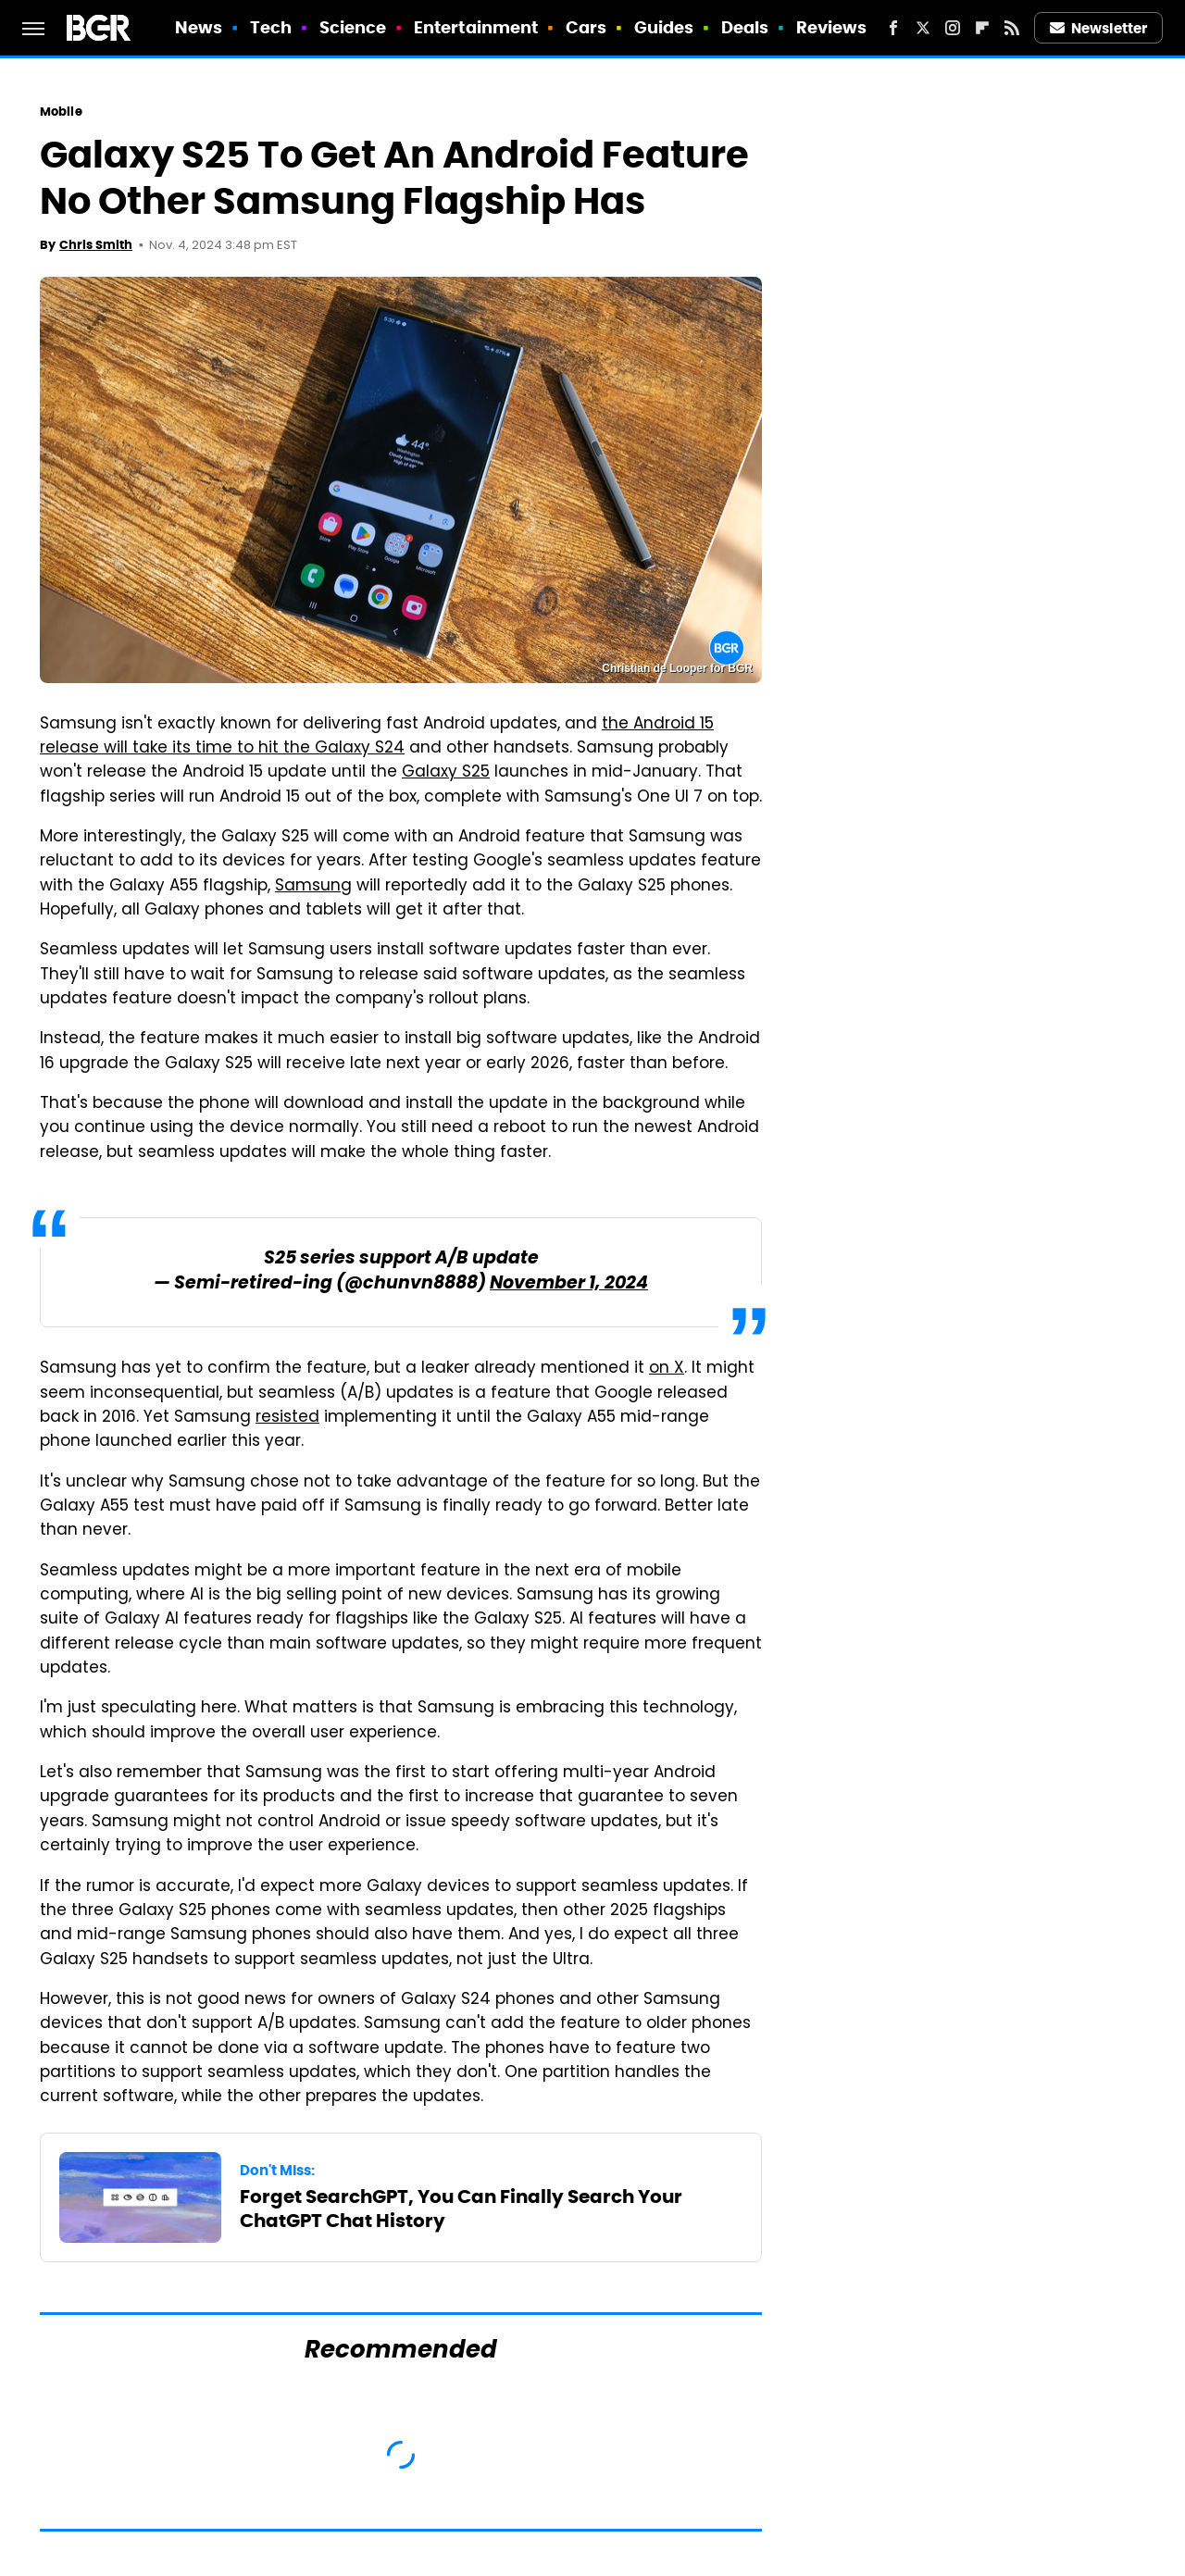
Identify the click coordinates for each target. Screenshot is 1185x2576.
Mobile (61, 111)
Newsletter (1099, 28)
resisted (287, 1418)
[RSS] (1011, 27)
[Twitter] (923, 27)
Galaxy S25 (446, 773)
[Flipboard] (982, 27)
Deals (745, 27)
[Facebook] (893, 27)
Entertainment (476, 27)
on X (666, 1369)
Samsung (313, 887)
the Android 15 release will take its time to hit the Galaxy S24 (377, 737)
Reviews (831, 27)
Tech (271, 27)
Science (353, 27)
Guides (664, 27)
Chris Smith (95, 245)
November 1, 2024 (569, 1284)
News (198, 27)
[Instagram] (952, 27)
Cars (586, 27)
